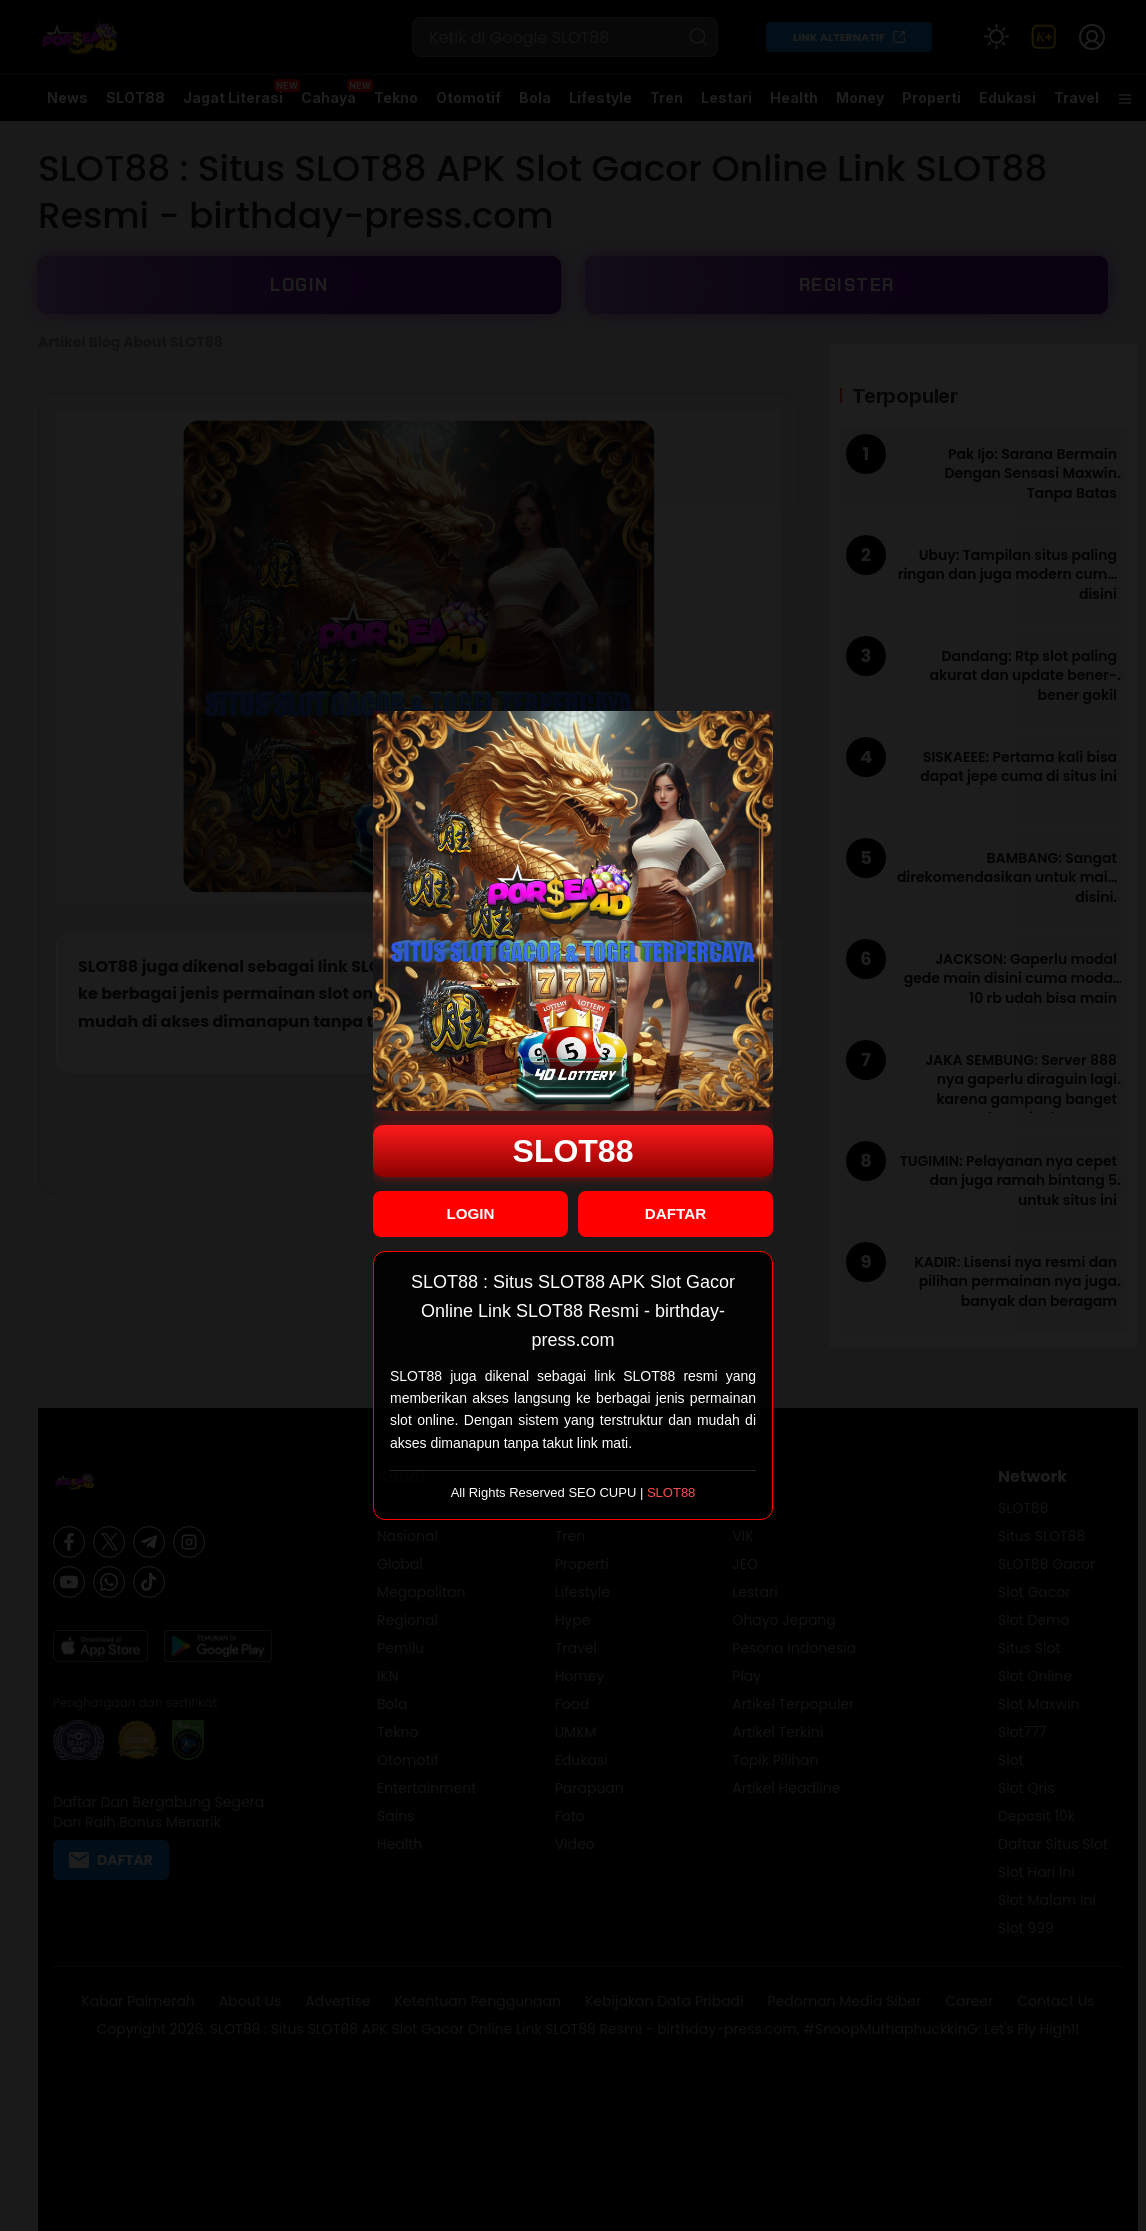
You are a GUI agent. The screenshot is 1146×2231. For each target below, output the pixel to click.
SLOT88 (573, 1151)
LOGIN (470, 1213)
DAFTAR (675, 1213)
